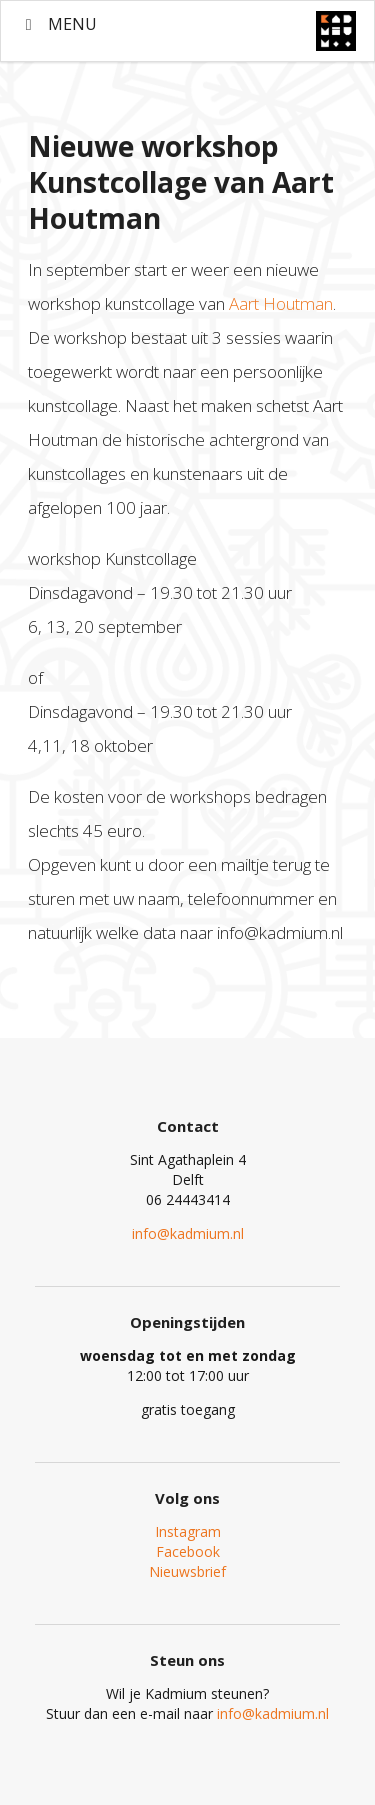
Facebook (188, 1551)
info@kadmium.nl (188, 1233)
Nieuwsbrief (187, 1571)
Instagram (188, 1531)
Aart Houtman (279, 303)
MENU (58, 24)
